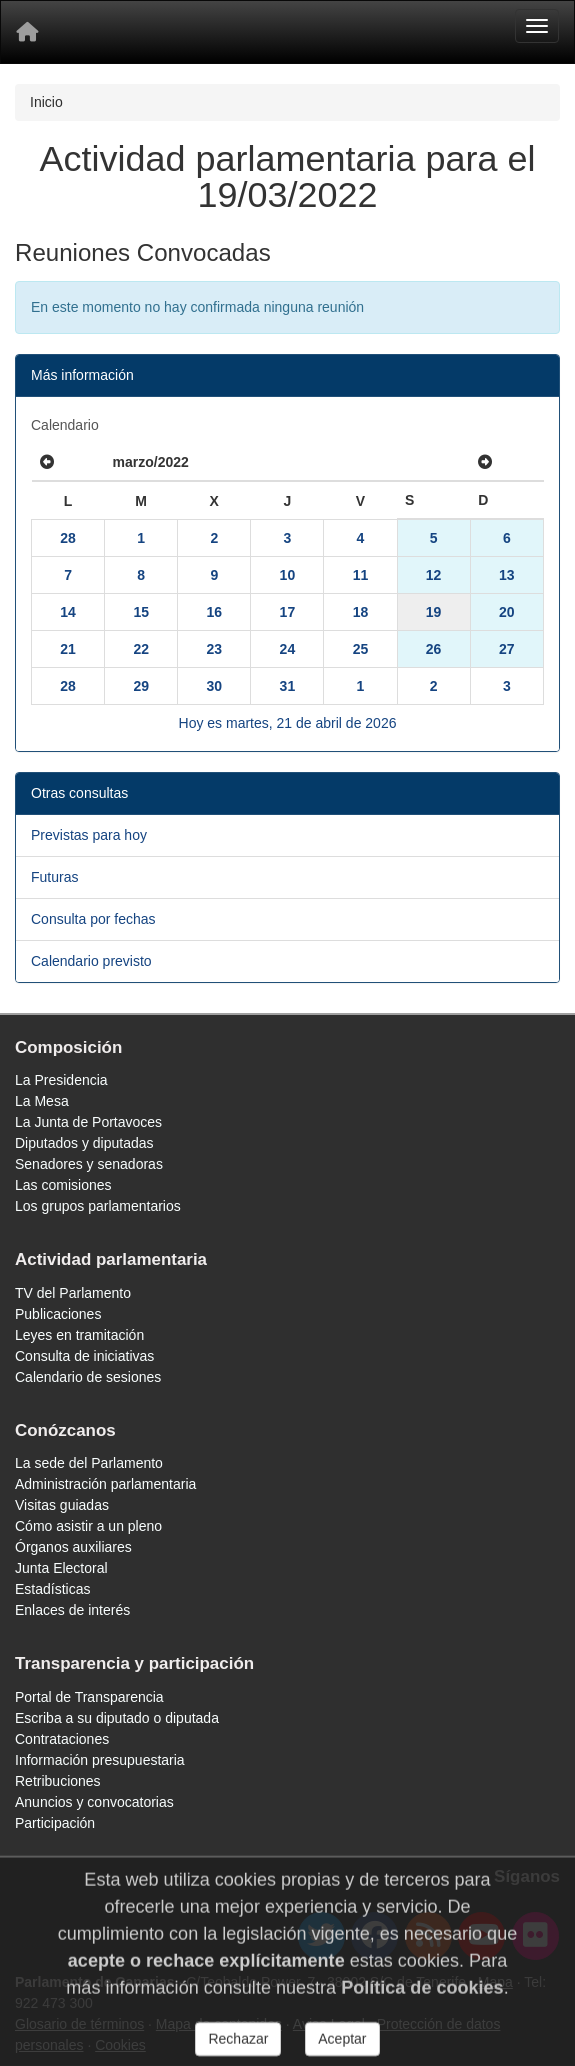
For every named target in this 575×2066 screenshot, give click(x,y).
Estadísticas (52, 1589)
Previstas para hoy (89, 835)
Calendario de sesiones (88, 1377)
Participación (55, 1823)
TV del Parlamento (73, 1293)
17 (288, 612)
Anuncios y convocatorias (94, 1802)
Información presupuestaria (100, 1760)
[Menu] (537, 26)
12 (434, 575)
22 (141, 649)
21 (68, 649)
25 (361, 649)
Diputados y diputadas (84, 1143)
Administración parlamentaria (105, 1484)
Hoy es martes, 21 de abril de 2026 (288, 723)
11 (361, 575)
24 (288, 649)
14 (68, 612)
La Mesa (42, 1101)
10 (288, 575)
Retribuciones (58, 1781)
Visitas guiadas (62, 1505)
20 (507, 612)
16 (214, 612)
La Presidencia (61, 1080)
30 (214, 686)
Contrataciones (62, 1739)
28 (68, 538)
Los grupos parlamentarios (98, 1206)
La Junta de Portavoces (88, 1122)
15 (141, 612)
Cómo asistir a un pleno (88, 1526)
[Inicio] (27, 32)
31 (288, 686)
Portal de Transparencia (89, 1697)
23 (214, 649)
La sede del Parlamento (89, 1463)
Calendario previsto (91, 961)
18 (361, 612)
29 (141, 686)
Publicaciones (58, 1314)
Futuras (54, 877)
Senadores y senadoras (89, 1164)
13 (507, 575)
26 (434, 649)
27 (507, 649)
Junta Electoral (61, 1568)
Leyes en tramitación (79, 1335)
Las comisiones (63, 1185)
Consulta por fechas (93, 919)
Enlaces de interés (72, 1610)
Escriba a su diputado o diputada (117, 1718)
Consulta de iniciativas (84, 1356)
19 (434, 612)
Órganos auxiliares (73, 1547)
